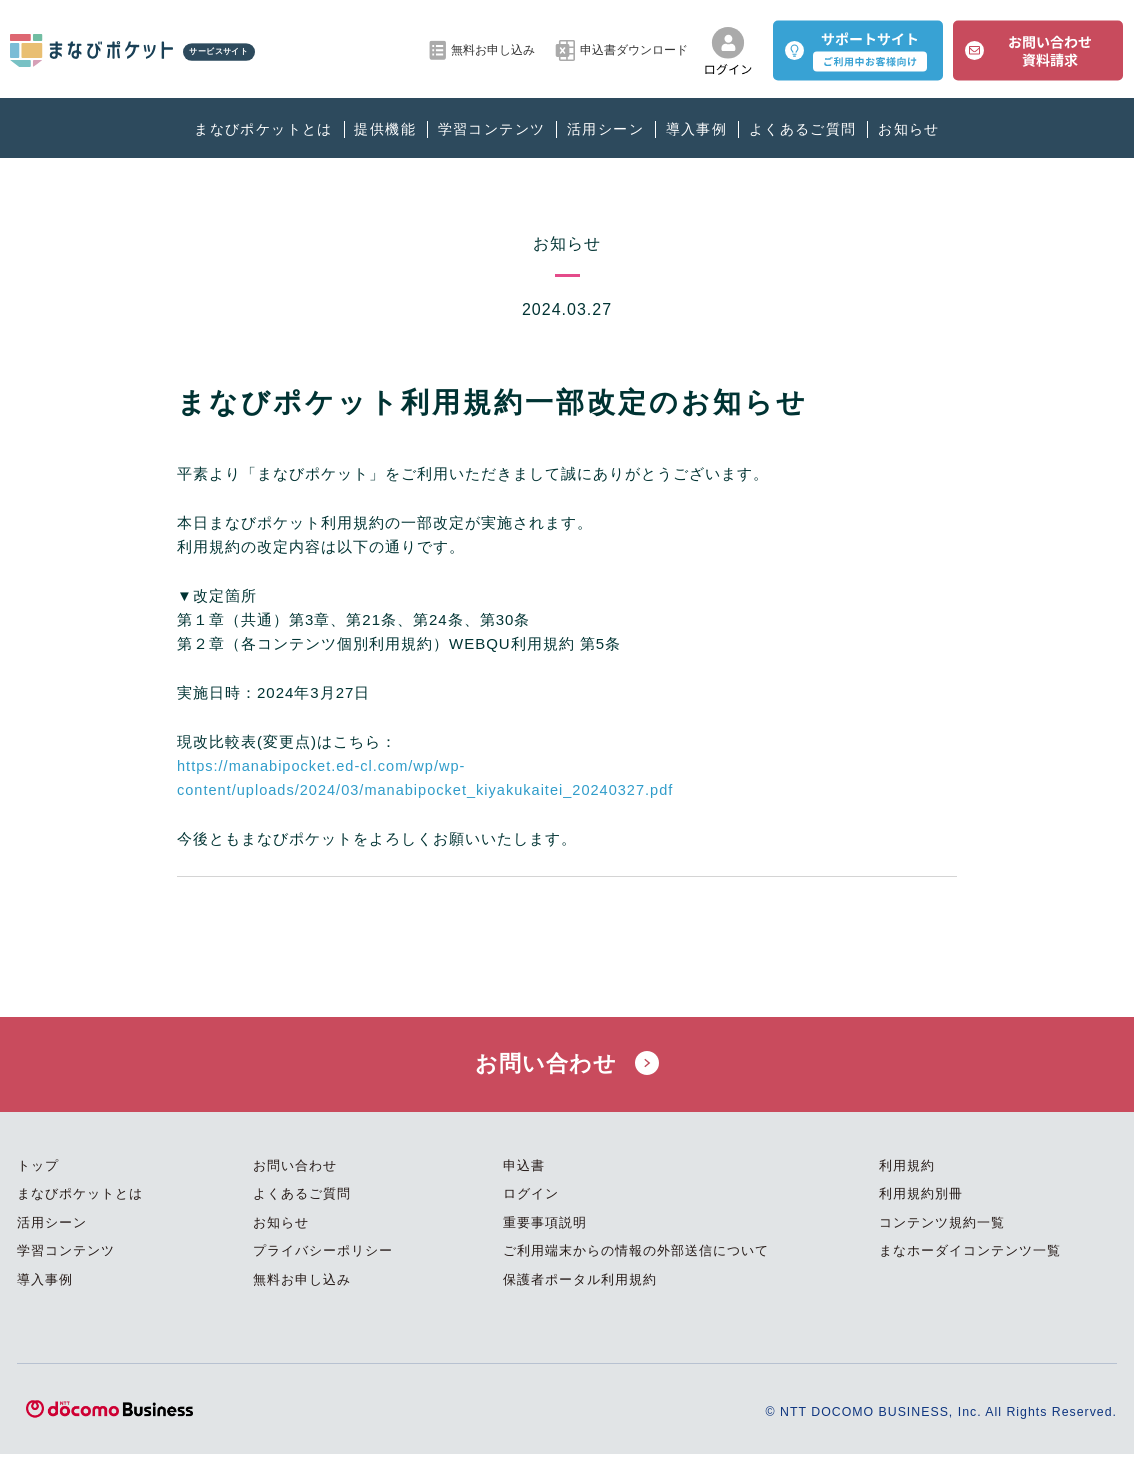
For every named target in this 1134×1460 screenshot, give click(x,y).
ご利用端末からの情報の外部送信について (636, 1257)
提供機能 (385, 129)
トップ (38, 1172)
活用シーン (605, 129)
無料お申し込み (482, 50)
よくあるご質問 (803, 129)
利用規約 (907, 1172)
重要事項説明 (545, 1229)
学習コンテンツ (492, 129)
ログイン (531, 1200)
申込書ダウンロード (621, 50)
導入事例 (697, 129)
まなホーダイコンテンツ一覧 (970, 1257)
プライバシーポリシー (323, 1257)
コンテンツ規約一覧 (942, 1229)
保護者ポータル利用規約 (580, 1286)
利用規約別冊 (921, 1200)
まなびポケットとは (263, 129)
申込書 (524, 1172)
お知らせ (909, 129)
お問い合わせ (567, 1067)
